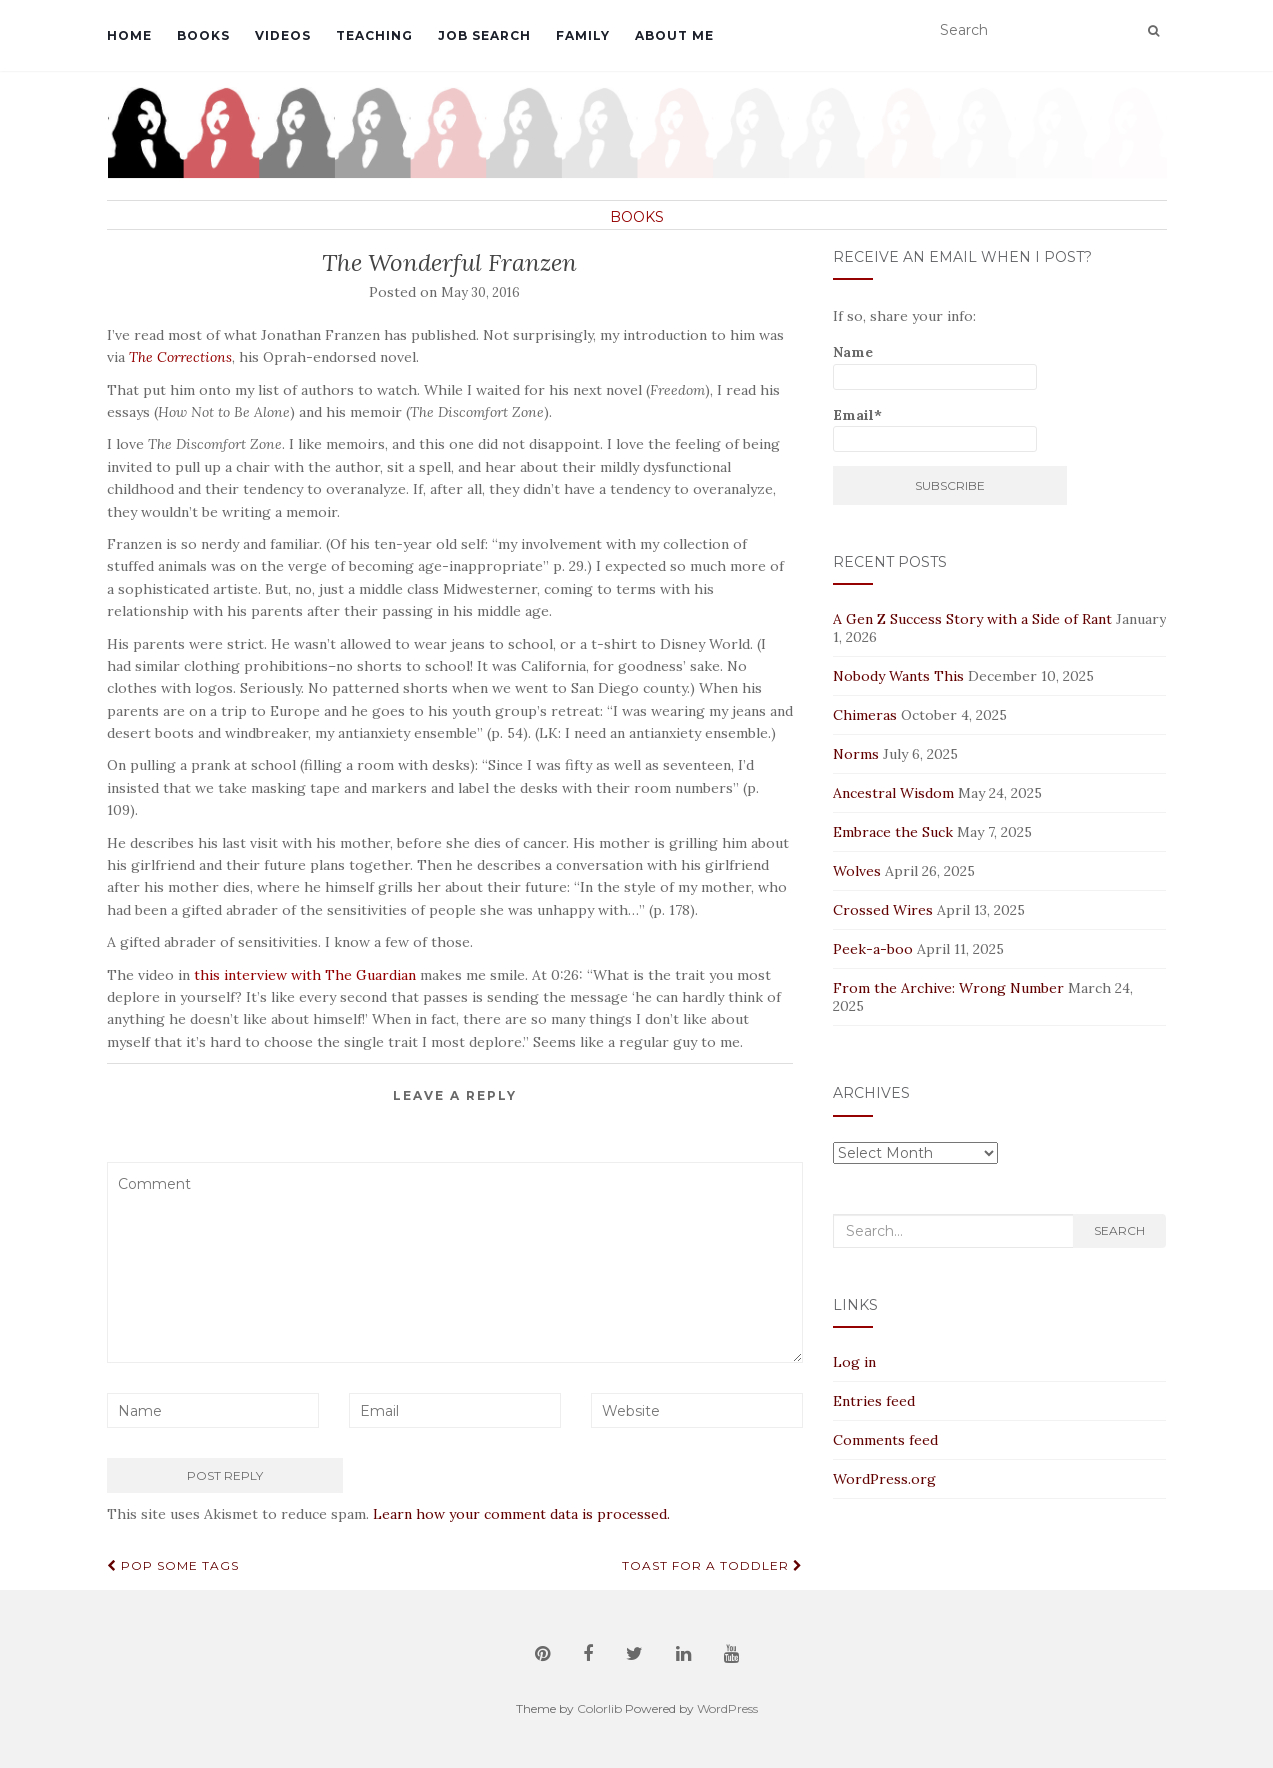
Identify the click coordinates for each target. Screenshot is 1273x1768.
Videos (283, 35)
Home (129, 35)
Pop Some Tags (173, 1565)
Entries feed (874, 1401)
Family (583, 35)
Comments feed (885, 1440)
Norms (856, 754)
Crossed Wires (883, 910)
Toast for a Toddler (712, 1565)
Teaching (374, 35)
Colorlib (599, 1708)
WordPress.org (884, 1479)
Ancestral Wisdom (893, 793)
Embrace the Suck (893, 832)
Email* (935, 429)
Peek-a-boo (873, 949)
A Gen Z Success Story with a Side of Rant (972, 619)
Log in (854, 1362)
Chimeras (865, 715)
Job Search (484, 35)
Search (1119, 1230)
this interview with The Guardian (305, 975)
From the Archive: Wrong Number (948, 988)
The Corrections (180, 357)
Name (935, 366)
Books (203, 35)
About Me (674, 35)
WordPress (727, 1708)
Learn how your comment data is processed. (521, 1514)
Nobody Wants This (898, 676)
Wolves (857, 871)
